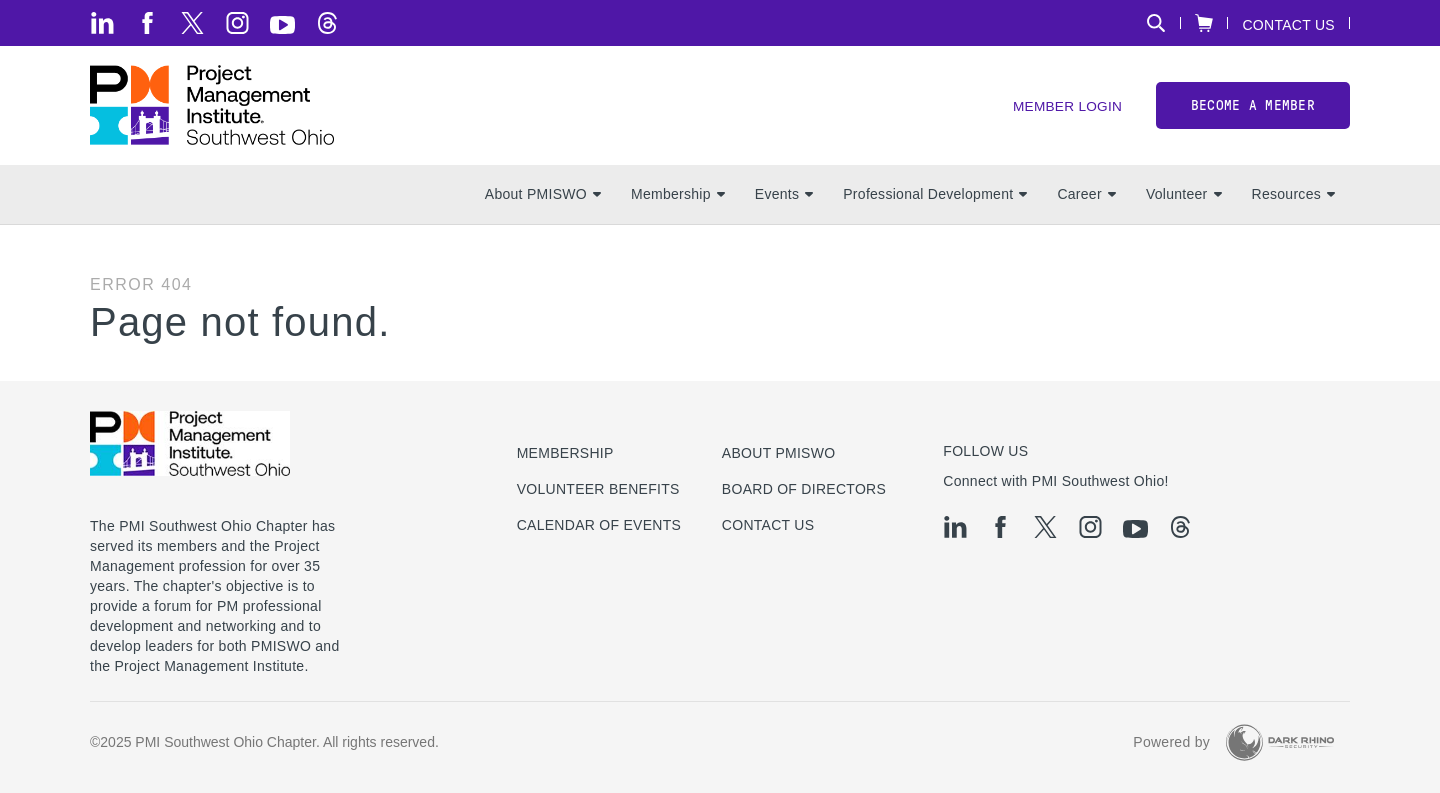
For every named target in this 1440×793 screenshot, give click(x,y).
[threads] (327, 23)
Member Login (1066, 110)
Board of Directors (804, 489)
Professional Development (935, 201)
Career (1086, 201)
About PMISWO (543, 201)
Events (784, 201)
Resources (1293, 201)
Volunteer (1184, 201)
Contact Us (1288, 24)
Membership (678, 201)
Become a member (1253, 108)
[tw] (192, 23)
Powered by (1171, 743)
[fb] (147, 23)
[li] (102, 23)
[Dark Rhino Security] (1280, 742)
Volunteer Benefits (598, 489)
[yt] (282, 25)
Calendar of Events (599, 525)
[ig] (237, 23)
